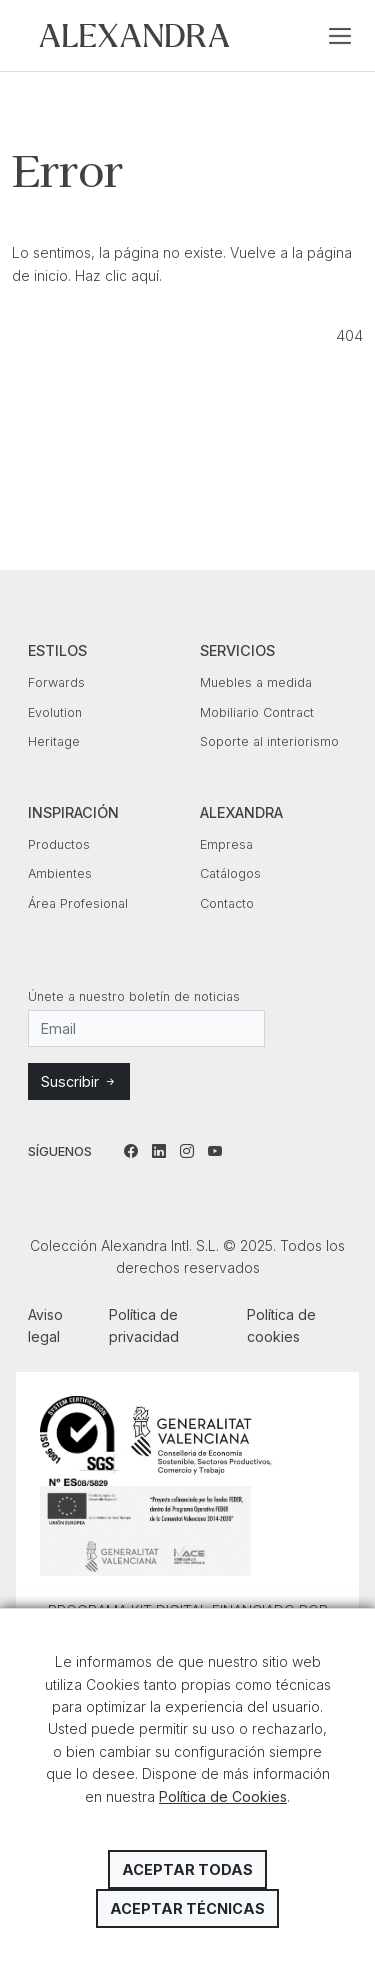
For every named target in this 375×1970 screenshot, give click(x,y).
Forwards (56, 682)
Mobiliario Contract (257, 712)
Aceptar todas (187, 1869)
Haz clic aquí (117, 275)
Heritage (54, 741)
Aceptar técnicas (187, 1908)
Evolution (55, 712)
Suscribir (79, 1081)
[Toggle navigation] (340, 36)
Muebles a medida (256, 682)
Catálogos (230, 873)
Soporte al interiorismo (269, 741)
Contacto (227, 903)
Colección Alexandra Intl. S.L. (134, 35)
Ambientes (60, 873)
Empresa (226, 844)
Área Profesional (78, 903)
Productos (59, 844)
